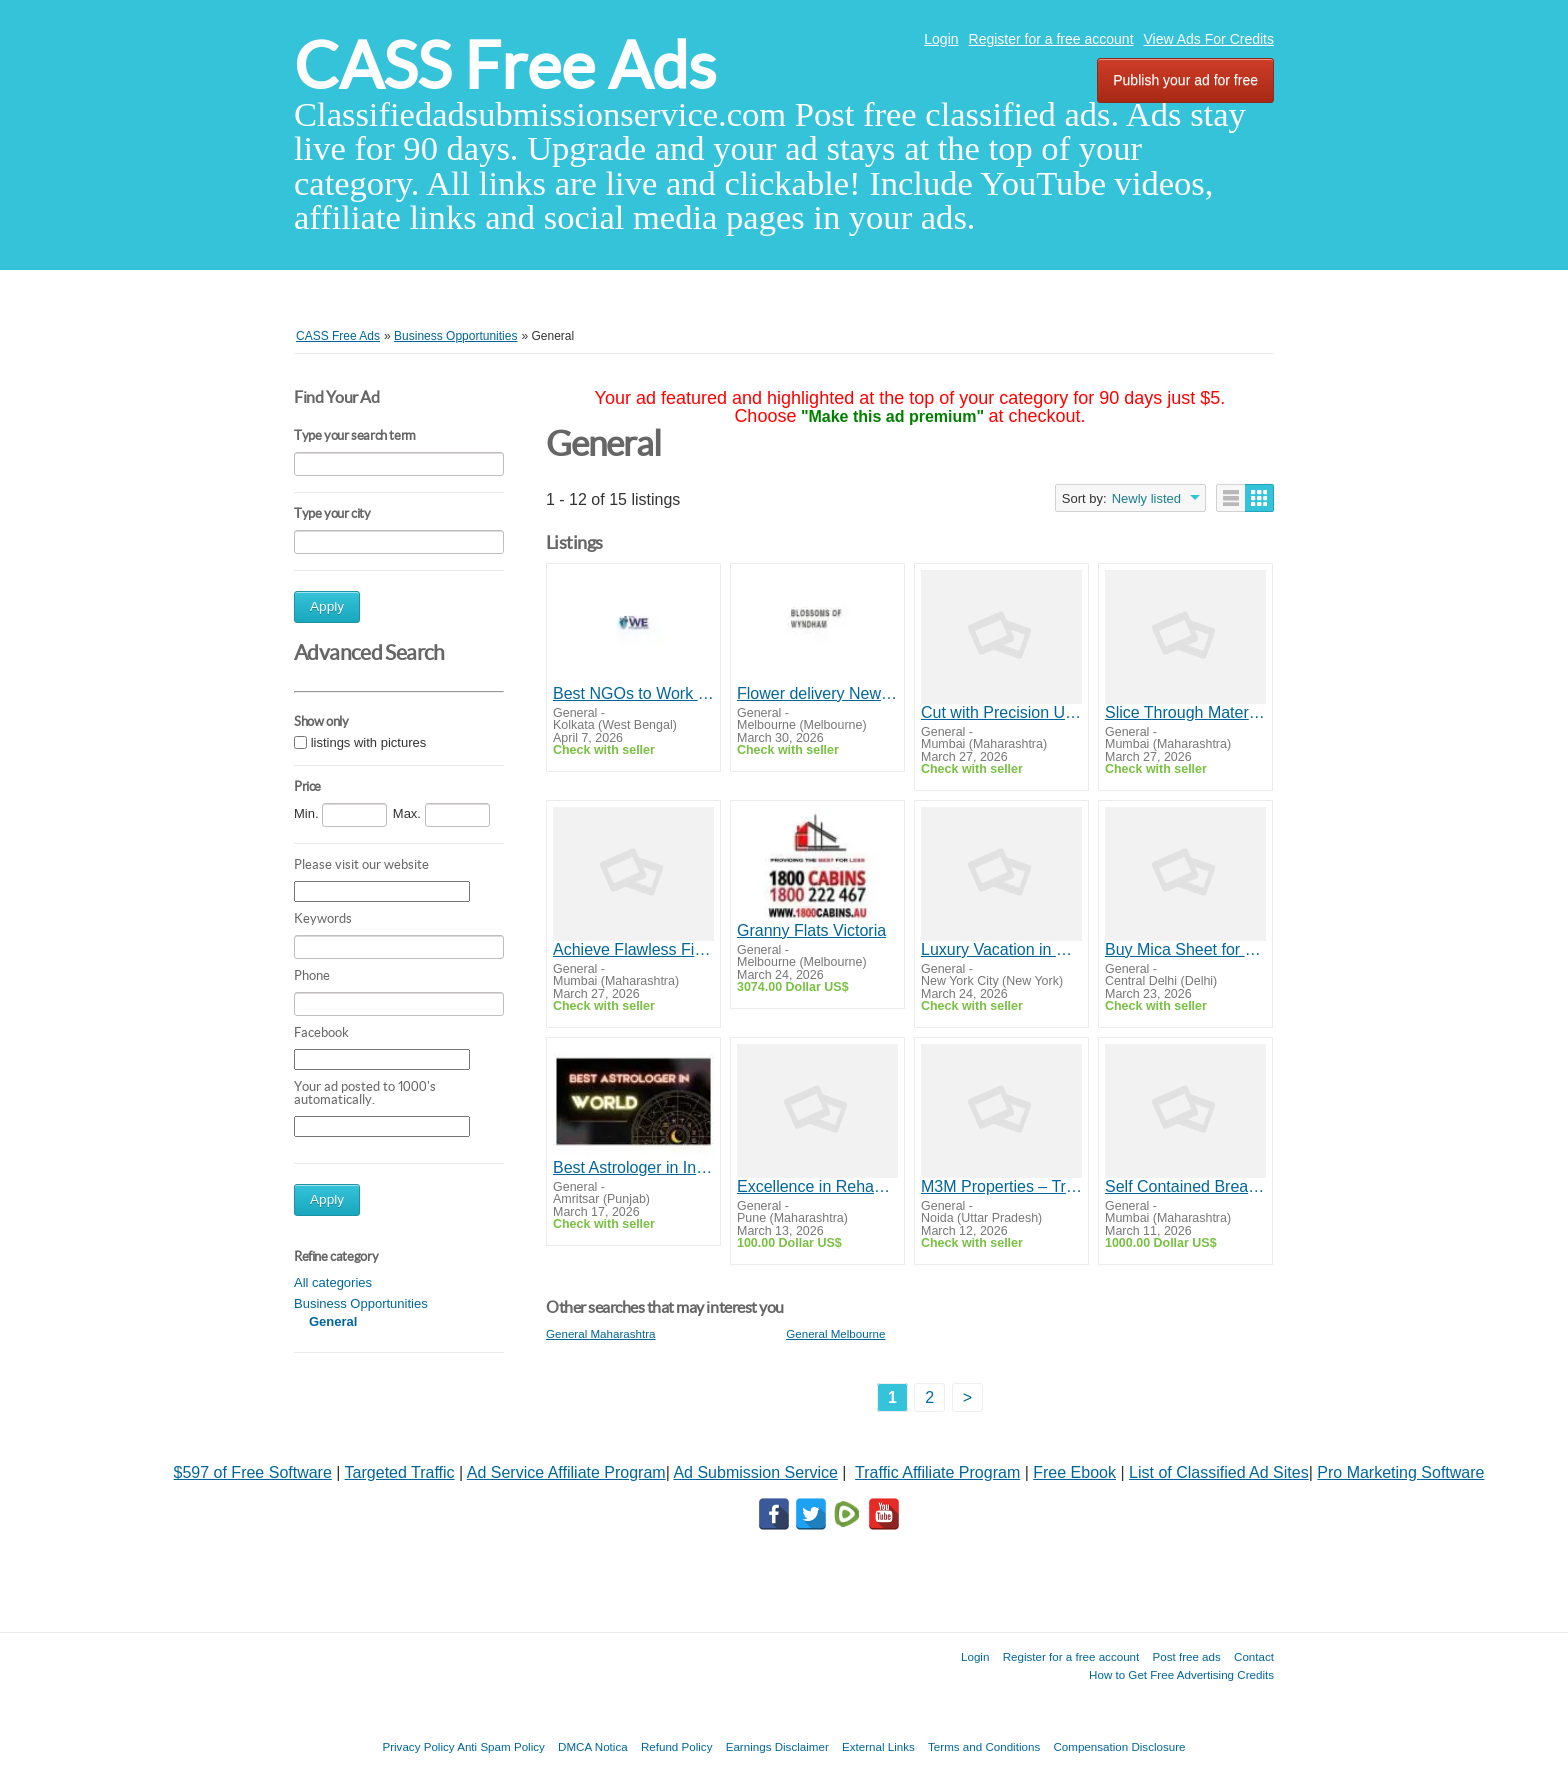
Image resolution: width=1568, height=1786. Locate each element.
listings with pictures (369, 743)
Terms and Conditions (984, 1746)
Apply (327, 606)
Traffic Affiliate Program (937, 1472)
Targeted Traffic (400, 1472)
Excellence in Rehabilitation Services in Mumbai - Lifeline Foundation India (817, 1186)
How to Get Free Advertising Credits (1181, 1674)
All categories (333, 1282)
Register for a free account (1051, 39)
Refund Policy (677, 1746)
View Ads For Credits (1209, 39)
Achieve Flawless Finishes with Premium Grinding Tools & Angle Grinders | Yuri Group (633, 949)
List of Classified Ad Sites (1219, 1472)
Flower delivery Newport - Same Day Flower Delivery (817, 693)
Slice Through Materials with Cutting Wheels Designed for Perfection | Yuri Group (1185, 712)
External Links (878, 1746)
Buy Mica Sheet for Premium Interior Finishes (1185, 949)
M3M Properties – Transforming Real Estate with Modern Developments (1001, 1186)
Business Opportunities (361, 1303)
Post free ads (1186, 1656)
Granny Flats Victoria (811, 930)
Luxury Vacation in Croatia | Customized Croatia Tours (1001, 949)
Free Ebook (1074, 1472)
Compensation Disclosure (1119, 1746)
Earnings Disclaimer (777, 1746)
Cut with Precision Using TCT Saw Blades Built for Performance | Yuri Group (1001, 712)
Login (941, 39)
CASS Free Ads (505, 65)
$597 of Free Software (253, 1472)
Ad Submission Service (755, 1472)
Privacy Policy (418, 1746)
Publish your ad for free (1185, 80)
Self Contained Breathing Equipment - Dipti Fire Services (1185, 1186)
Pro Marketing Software (1400, 1472)
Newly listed (1146, 498)
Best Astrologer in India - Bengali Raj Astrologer (633, 1167)
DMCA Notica (593, 1746)
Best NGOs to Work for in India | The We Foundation (633, 693)
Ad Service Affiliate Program (566, 1472)
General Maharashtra (601, 1333)
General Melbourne (835, 1333)
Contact (1254, 1656)
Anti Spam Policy (501, 1746)
